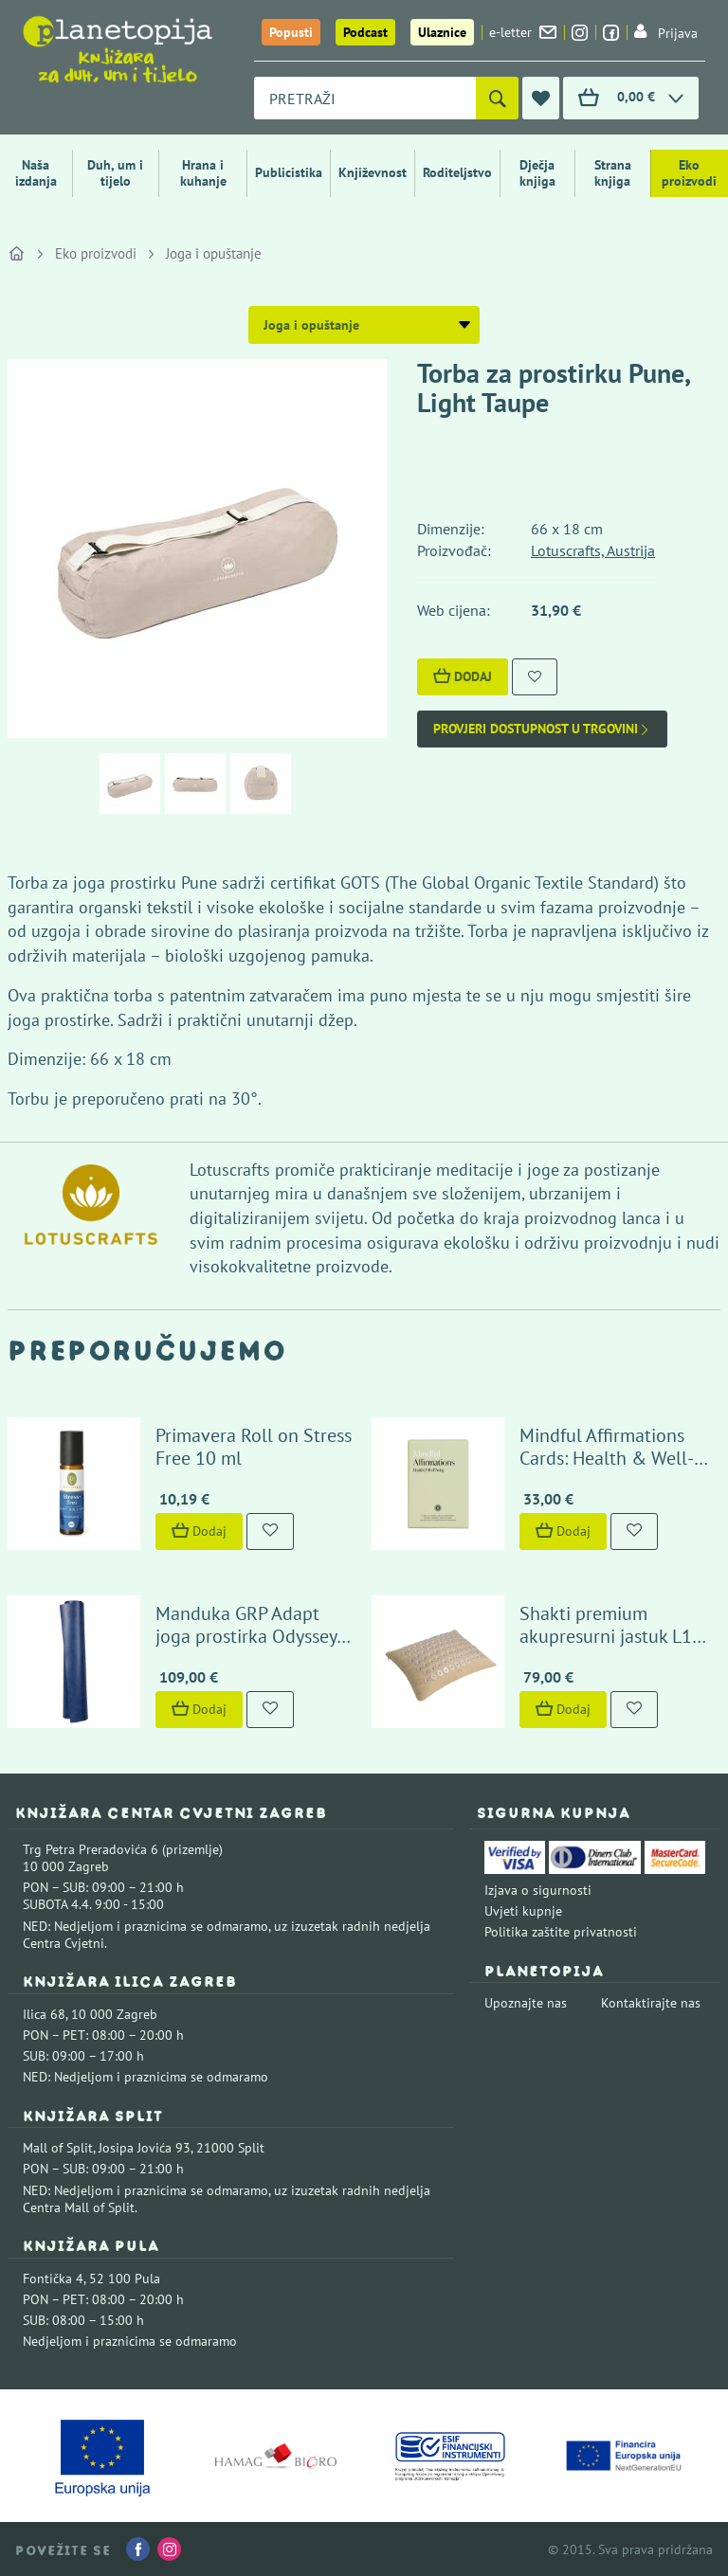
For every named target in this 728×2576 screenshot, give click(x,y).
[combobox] (365, 98)
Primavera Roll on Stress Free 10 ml (253, 1446)
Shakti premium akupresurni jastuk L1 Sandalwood (605, 1636)
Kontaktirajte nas (651, 2002)
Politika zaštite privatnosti (560, 1931)
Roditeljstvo (457, 172)
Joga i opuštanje (214, 253)
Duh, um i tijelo (115, 172)
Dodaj (462, 676)
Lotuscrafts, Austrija (593, 550)
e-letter (522, 32)
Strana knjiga (612, 172)
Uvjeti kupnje (523, 1910)
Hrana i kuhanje (203, 172)
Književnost (372, 172)
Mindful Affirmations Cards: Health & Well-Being (606, 1458)
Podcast (365, 32)
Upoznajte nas (525, 2002)
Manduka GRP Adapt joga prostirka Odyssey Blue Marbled (246, 1636)
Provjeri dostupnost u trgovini (542, 729)
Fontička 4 (53, 2278)
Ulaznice (442, 32)
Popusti (291, 32)
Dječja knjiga (537, 172)
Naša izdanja (36, 172)
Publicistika (288, 172)
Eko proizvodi (689, 172)
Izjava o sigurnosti (538, 1890)
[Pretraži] (497, 98)
